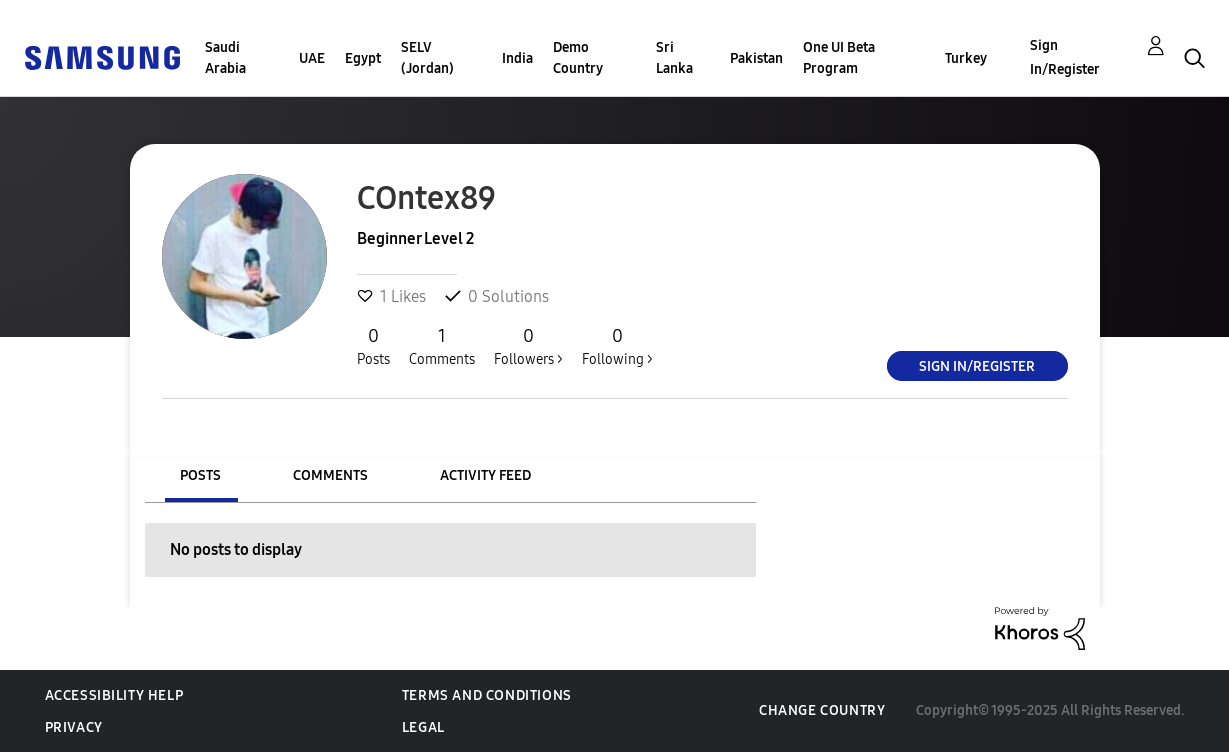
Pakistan (756, 58)
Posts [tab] (200, 475)
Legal (423, 727)
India (517, 58)
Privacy (74, 727)
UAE (312, 58)
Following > (617, 346)
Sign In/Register (1065, 57)
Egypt (363, 58)
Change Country (822, 710)
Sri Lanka (674, 58)
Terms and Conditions (487, 695)
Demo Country (578, 58)
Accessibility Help (114, 695)
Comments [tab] (330, 475)
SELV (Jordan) (427, 58)
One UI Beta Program (839, 58)
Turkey (966, 58)
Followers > (528, 346)
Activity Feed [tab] (485, 475)
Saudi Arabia (225, 58)
